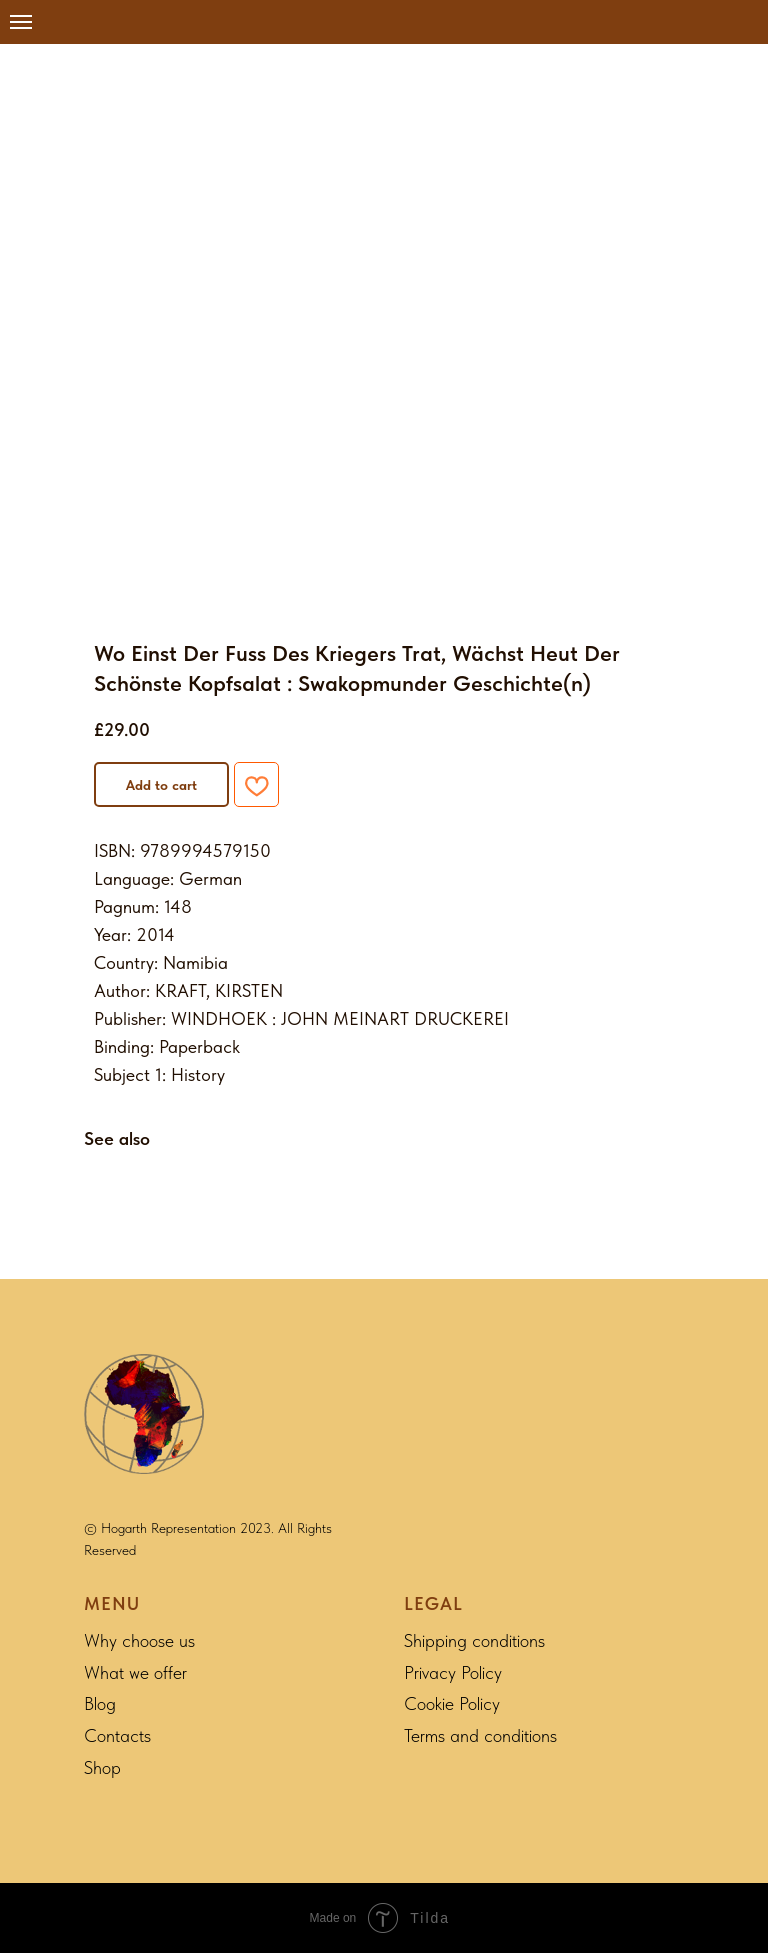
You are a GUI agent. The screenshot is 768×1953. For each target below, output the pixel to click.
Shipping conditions (474, 1640)
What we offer (135, 1672)
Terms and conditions (480, 1735)
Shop (102, 1767)
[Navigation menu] (21, 22)
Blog (100, 1703)
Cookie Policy (452, 1703)
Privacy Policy (453, 1672)
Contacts (117, 1735)
